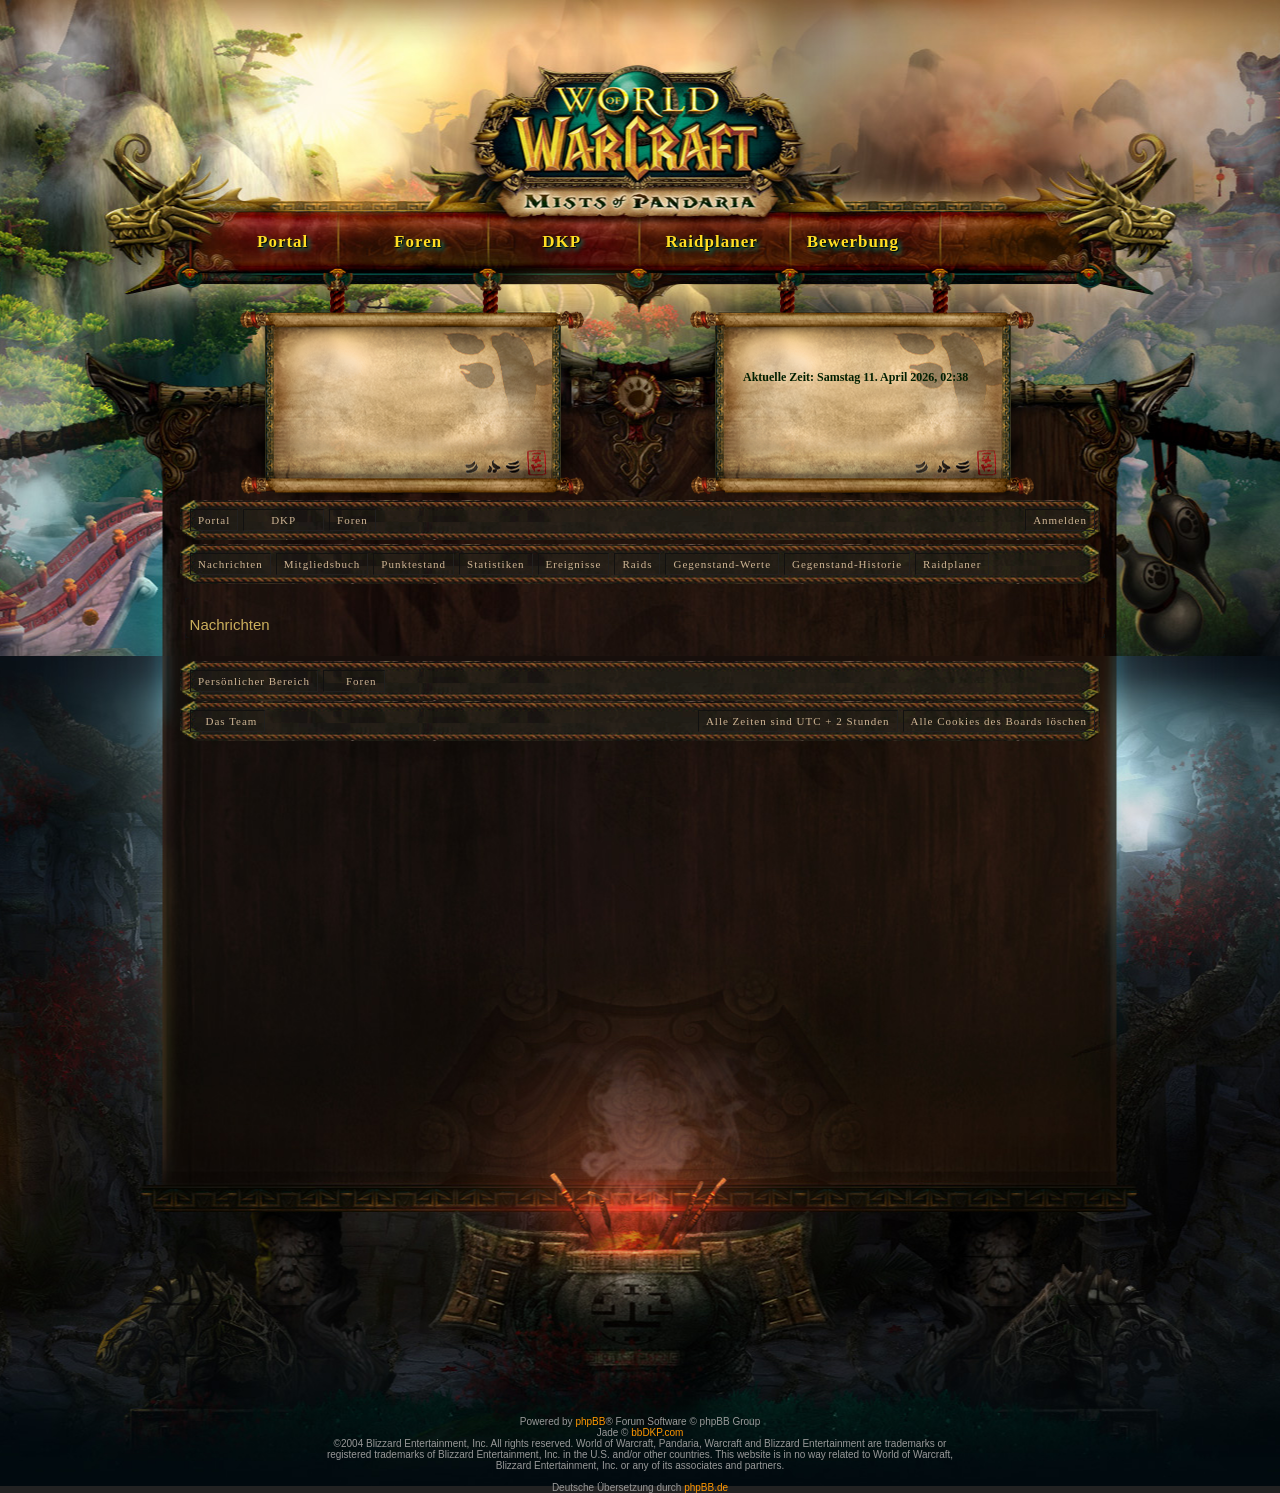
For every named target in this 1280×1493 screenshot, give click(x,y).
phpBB (590, 1421)
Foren (352, 520)
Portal (214, 520)
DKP (283, 520)
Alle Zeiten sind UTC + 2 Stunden (798, 721)
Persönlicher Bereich (254, 681)
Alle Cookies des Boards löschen (999, 721)
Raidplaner (952, 564)
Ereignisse (574, 564)
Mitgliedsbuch (322, 564)
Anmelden (1060, 520)
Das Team (227, 721)
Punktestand (413, 564)
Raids (637, 564)
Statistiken (495, 564)
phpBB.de (706, 1487)
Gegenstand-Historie (847, 564)
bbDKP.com (657, 1432)
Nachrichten (230, 564)
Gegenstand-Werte (722, 564)
